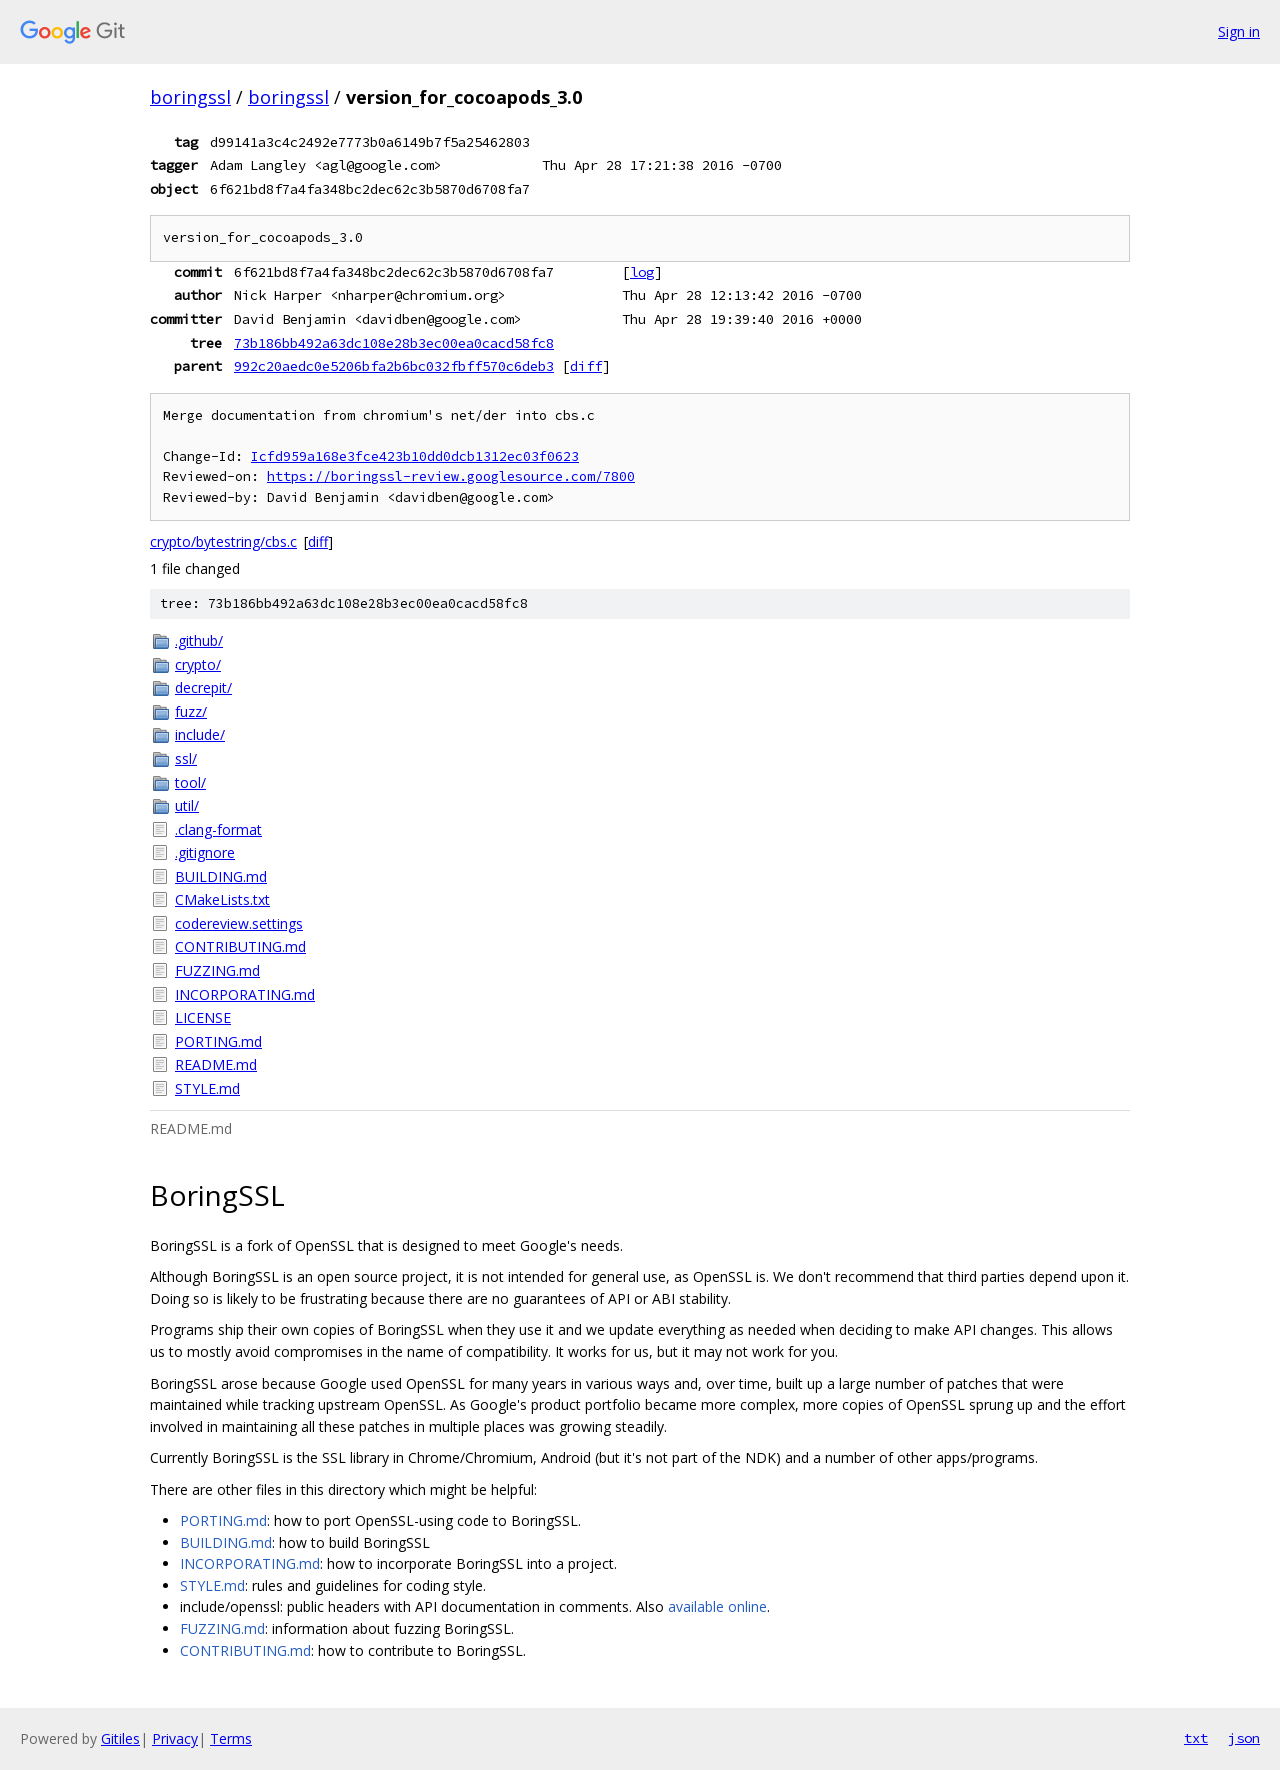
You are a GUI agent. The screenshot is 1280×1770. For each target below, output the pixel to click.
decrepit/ (203, 687)
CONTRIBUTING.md (240, 946)
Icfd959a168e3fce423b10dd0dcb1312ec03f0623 (415, 456)
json (1244, 1738)
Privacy (175, 1738)
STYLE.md (207, 1088)
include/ (200, 734)
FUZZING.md (217, 970)
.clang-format (218, 829)
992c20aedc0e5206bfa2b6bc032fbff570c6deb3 (394, 366)
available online (717, 1606)
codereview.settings (239, 923)
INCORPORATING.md (245, 994)
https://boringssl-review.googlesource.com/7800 (451, 476)
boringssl (190, 97)
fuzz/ (191, 711)
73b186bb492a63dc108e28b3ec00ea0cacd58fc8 (394, 343)
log (642, 272)
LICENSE (203, 1017)
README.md (216, 1064)
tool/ (190, 782)
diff (586, 366)
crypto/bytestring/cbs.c (223, 541)
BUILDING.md (221, 876)
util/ (187, 805)
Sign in (1239, 31)
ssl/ (186, 758)
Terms (231, 1738)
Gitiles (120, 1738)
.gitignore (205, 852)
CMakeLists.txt (222, 899)
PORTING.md (218, 1041)
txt (1196, 1738)
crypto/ (198, 664)
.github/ (199, 640)
